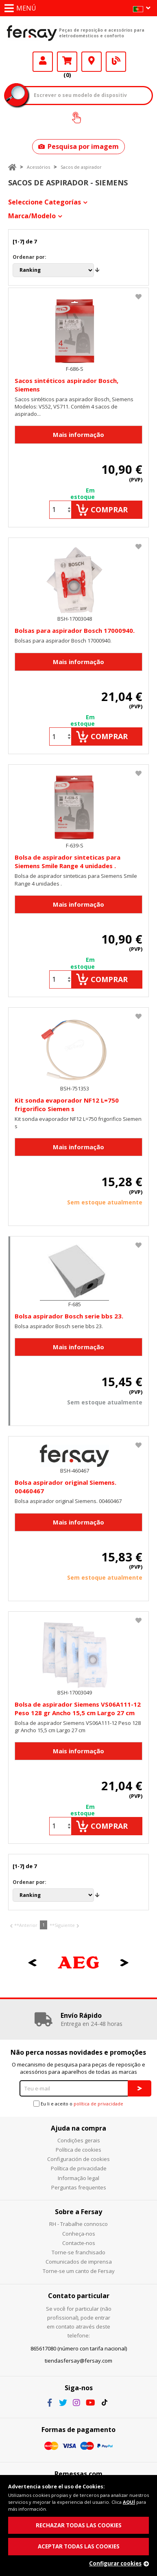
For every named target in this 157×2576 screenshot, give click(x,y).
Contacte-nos (78, 2243)
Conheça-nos (78, 2233)
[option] (78, 1962)
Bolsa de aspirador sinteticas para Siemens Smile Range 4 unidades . (67, 861)
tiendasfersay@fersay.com (78, 2360)
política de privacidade (98, 2104)
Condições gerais (78, 2140)
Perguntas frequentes (78, 2187)
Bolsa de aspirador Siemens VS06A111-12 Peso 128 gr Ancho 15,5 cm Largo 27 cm (78, 1708)
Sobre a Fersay (78, 2211)
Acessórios (38, 167)
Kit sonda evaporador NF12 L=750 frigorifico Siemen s (67, 1104)
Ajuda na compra (78, 2128)
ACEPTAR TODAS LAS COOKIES (79, 2546)
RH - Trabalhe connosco (78, 2224)
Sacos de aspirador (81, 167)
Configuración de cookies (78, 2159)
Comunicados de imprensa (79, 2261)
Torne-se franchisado (78, 2252)
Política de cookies (78, 2149)
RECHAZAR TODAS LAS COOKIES (79, 2525)
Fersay (32, 32)
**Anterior (25, 1925)
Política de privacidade (79, 2168)
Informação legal (78, 2178)
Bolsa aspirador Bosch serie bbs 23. (69, 1316)
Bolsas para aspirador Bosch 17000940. (75, 630)
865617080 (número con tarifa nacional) (79, 2348)
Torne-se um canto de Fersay (79, 2271)
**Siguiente (62, 1925)
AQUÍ (129, 2502)
